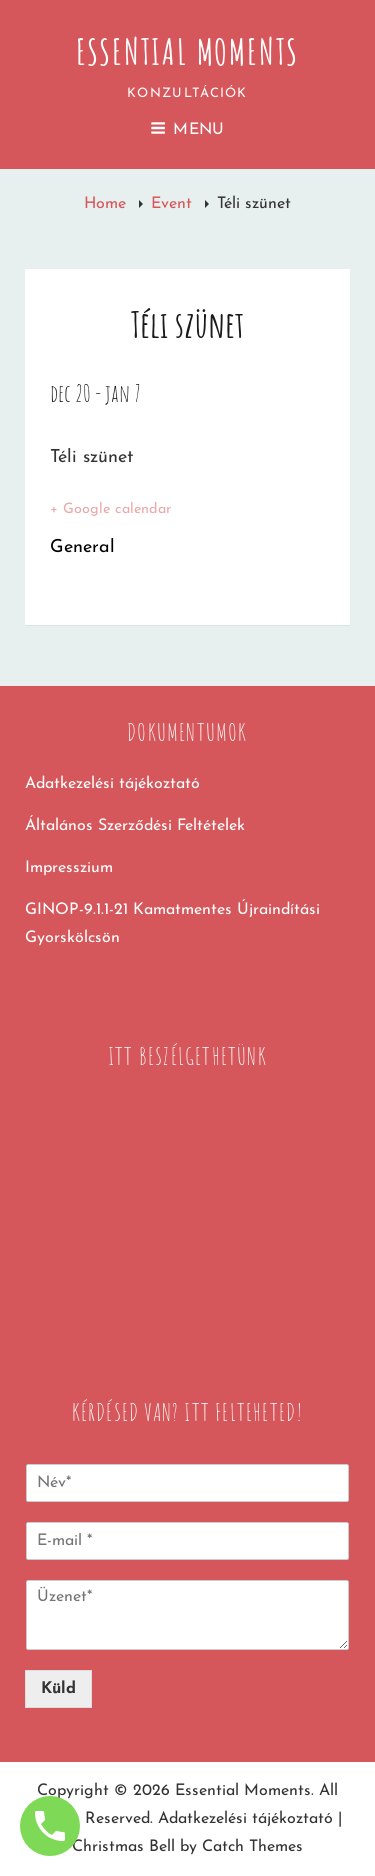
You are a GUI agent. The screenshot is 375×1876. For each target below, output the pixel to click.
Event (174, 204)
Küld (58, 1689)
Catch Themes (252, 1847)
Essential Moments (188, 51)
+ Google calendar (110, 509)
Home (107, 204)
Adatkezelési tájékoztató (112, 784)
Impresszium (69, 868)
